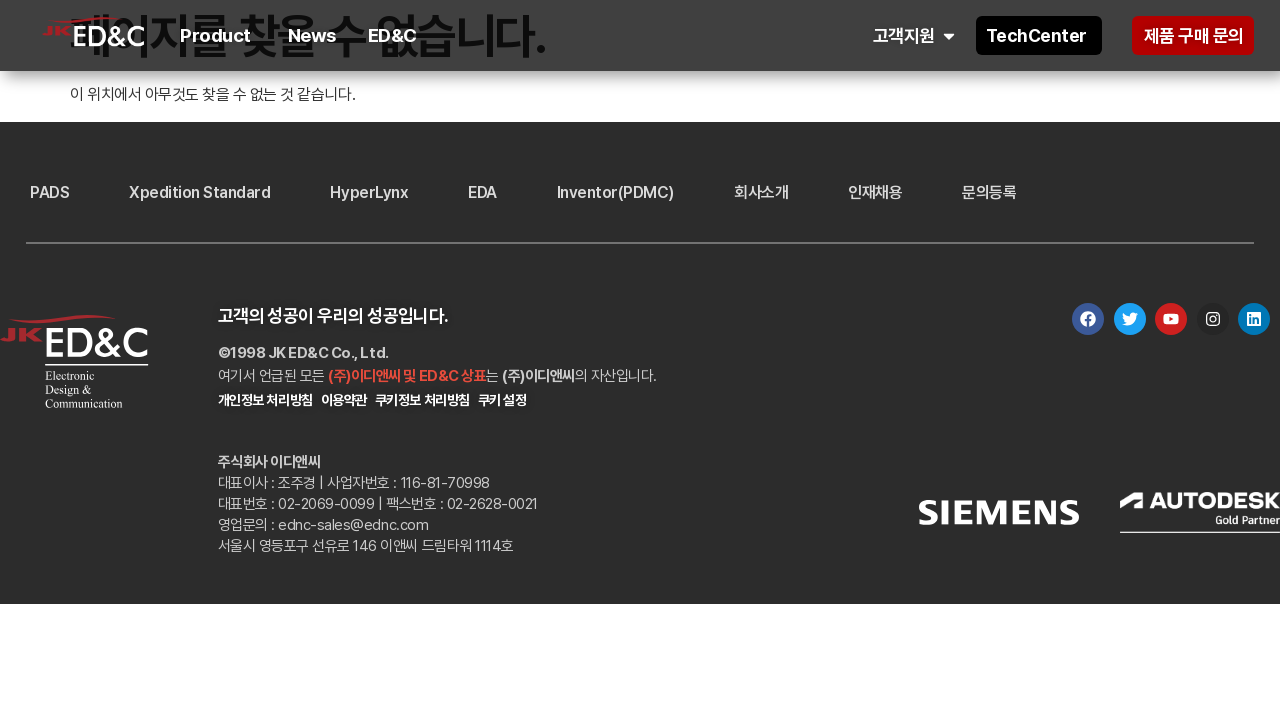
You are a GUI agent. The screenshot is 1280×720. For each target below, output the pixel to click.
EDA (482, 192)
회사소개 (761, 192)
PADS (49, 192)
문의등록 (989, 192)
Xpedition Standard (199, 192)
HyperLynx (369, 192)
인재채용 (875, 192)
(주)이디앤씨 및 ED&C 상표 (407, 376)
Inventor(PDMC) (615, 192)
